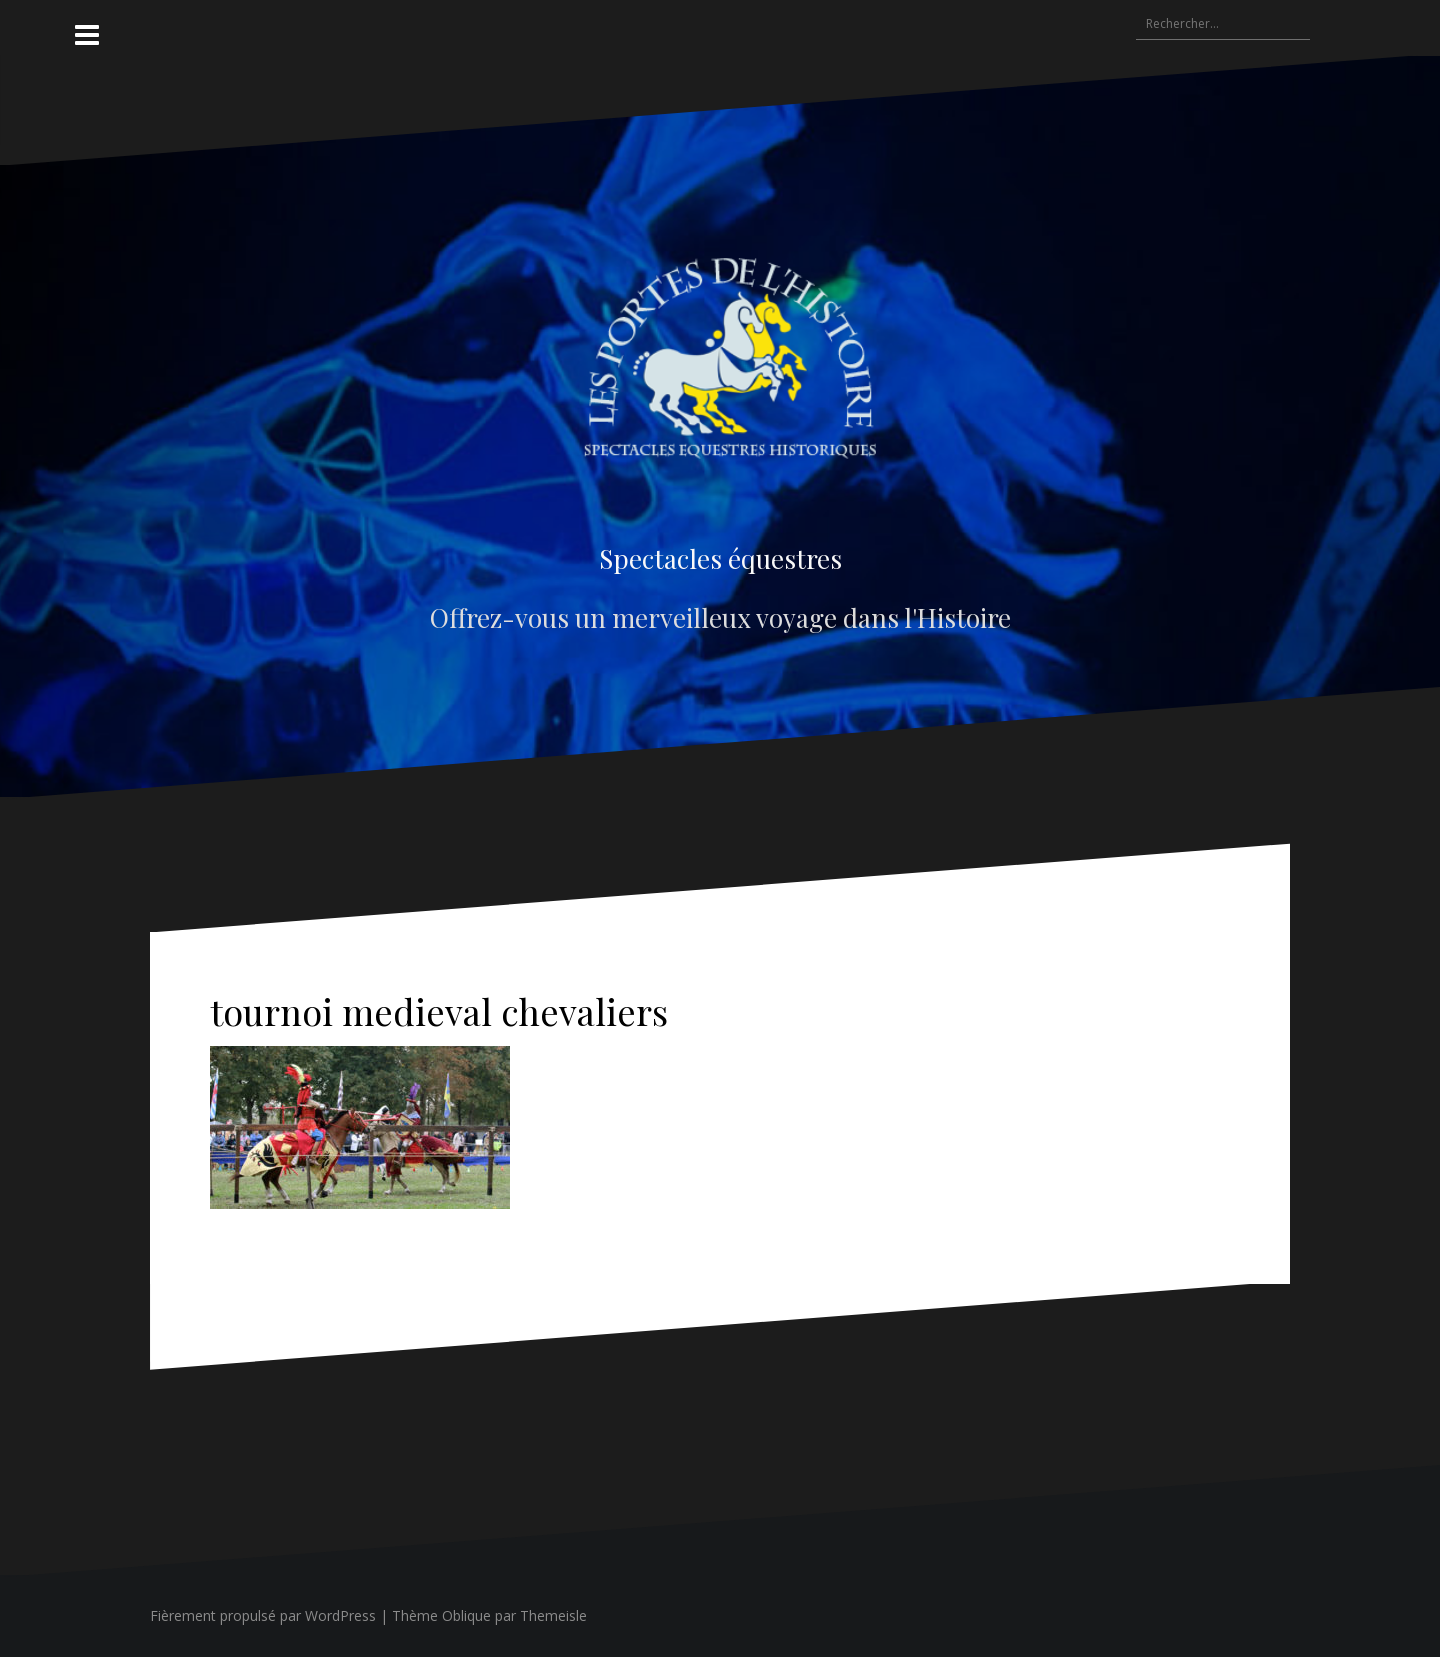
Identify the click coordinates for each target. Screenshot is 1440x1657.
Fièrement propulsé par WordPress (263, 1615)
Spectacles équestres (720, 558)
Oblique (466, 1615)
